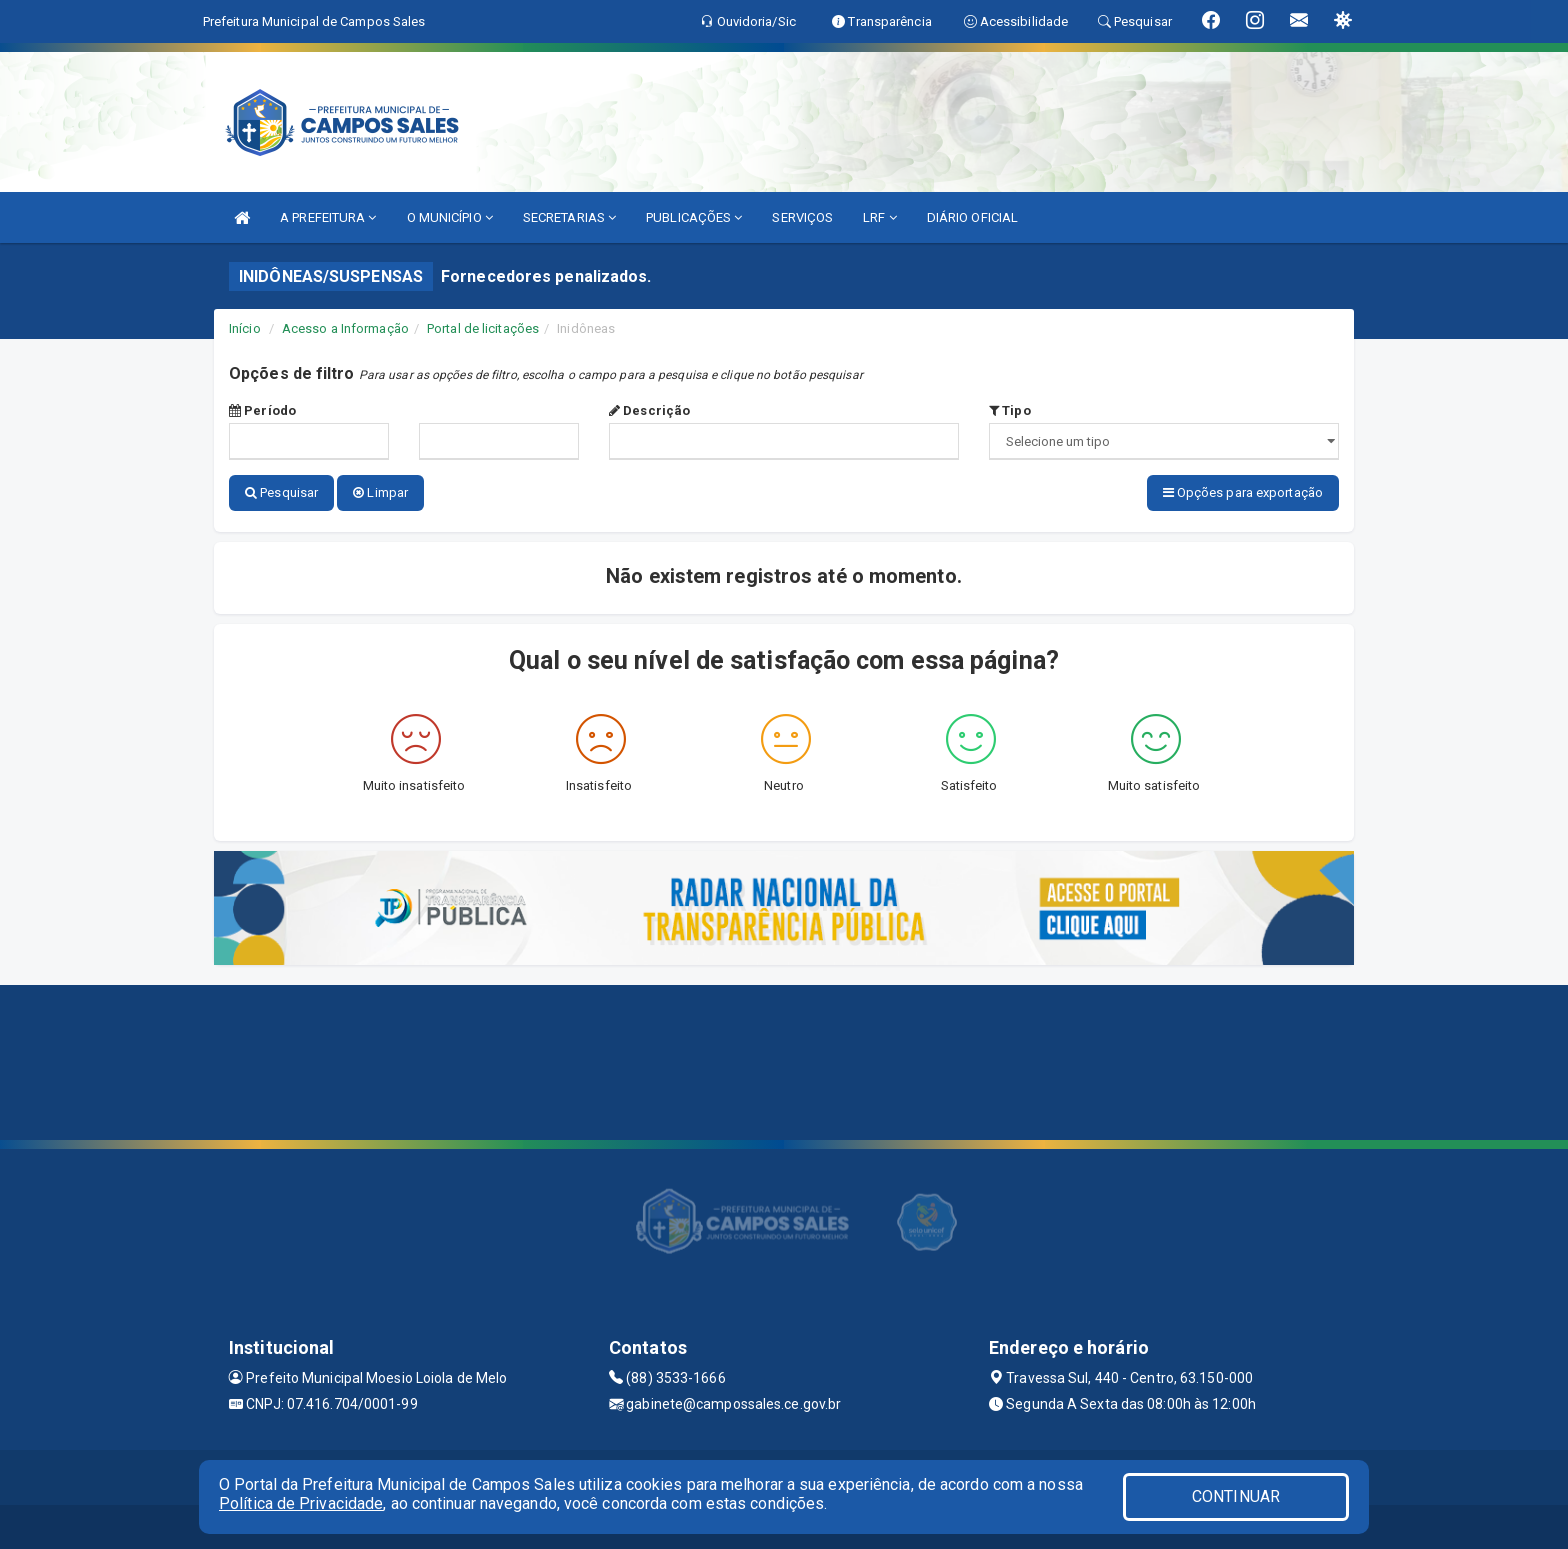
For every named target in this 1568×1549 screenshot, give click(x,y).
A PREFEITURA (328, 217)
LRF (880, 217)
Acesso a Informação (345, 328)
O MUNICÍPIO (450, 217)
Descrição (649, 410)
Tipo (1010, 410)
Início (245, 328)
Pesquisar (281, 492)
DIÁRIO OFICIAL (972, 217)
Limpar (380, 492)
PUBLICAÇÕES (694, 217)
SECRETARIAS (569, 217)
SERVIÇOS (802, 217)
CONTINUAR (1236, 1496)
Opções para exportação (1243, 492)
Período (262, 410)
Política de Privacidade (301, 1503)
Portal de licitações (483, 328)
